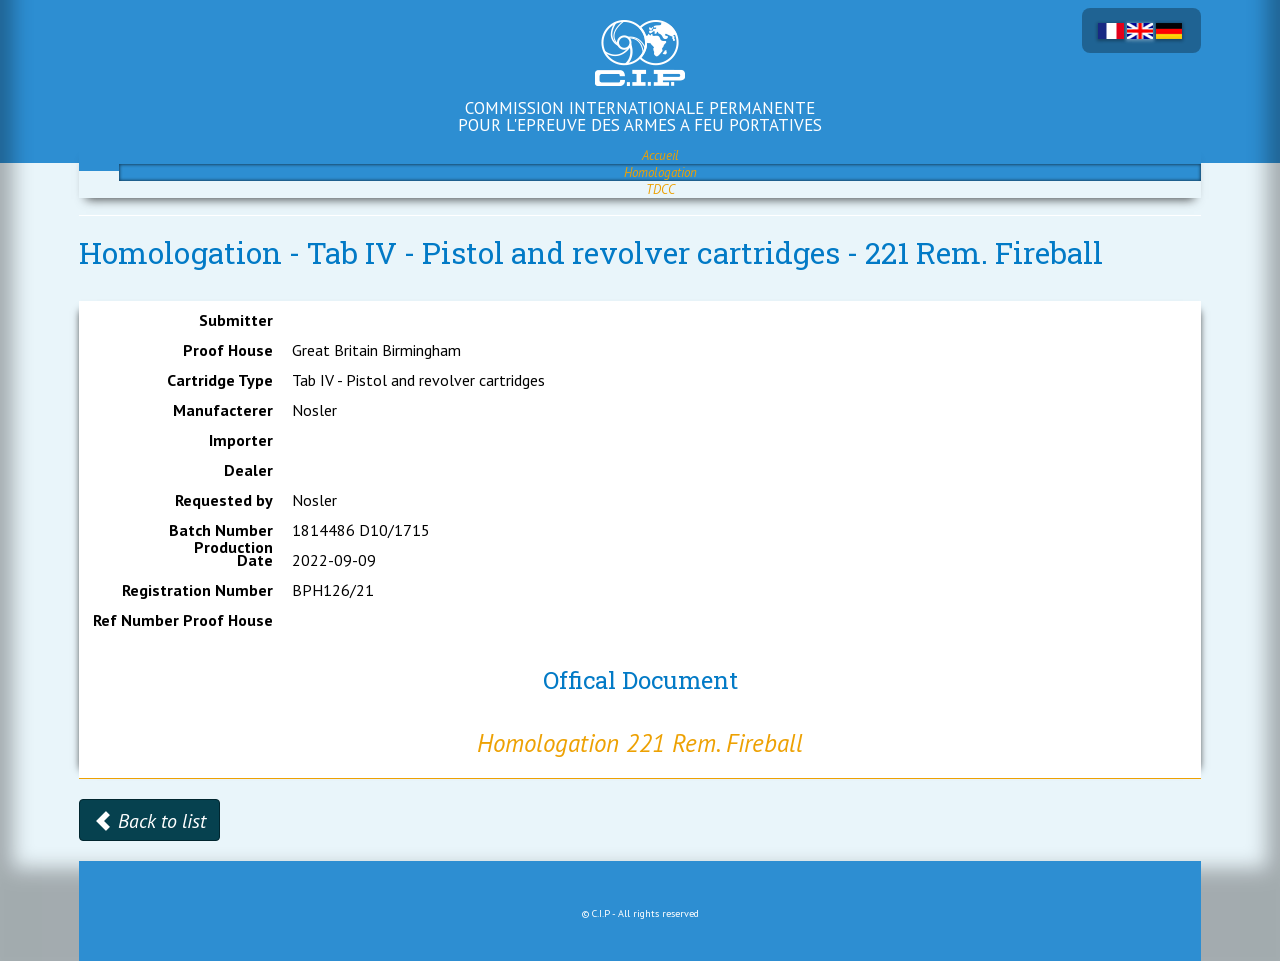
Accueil (660, 155)
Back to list (149, 821)
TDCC (660, 189)
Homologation (660, 172)
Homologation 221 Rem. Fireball (640, 743)
